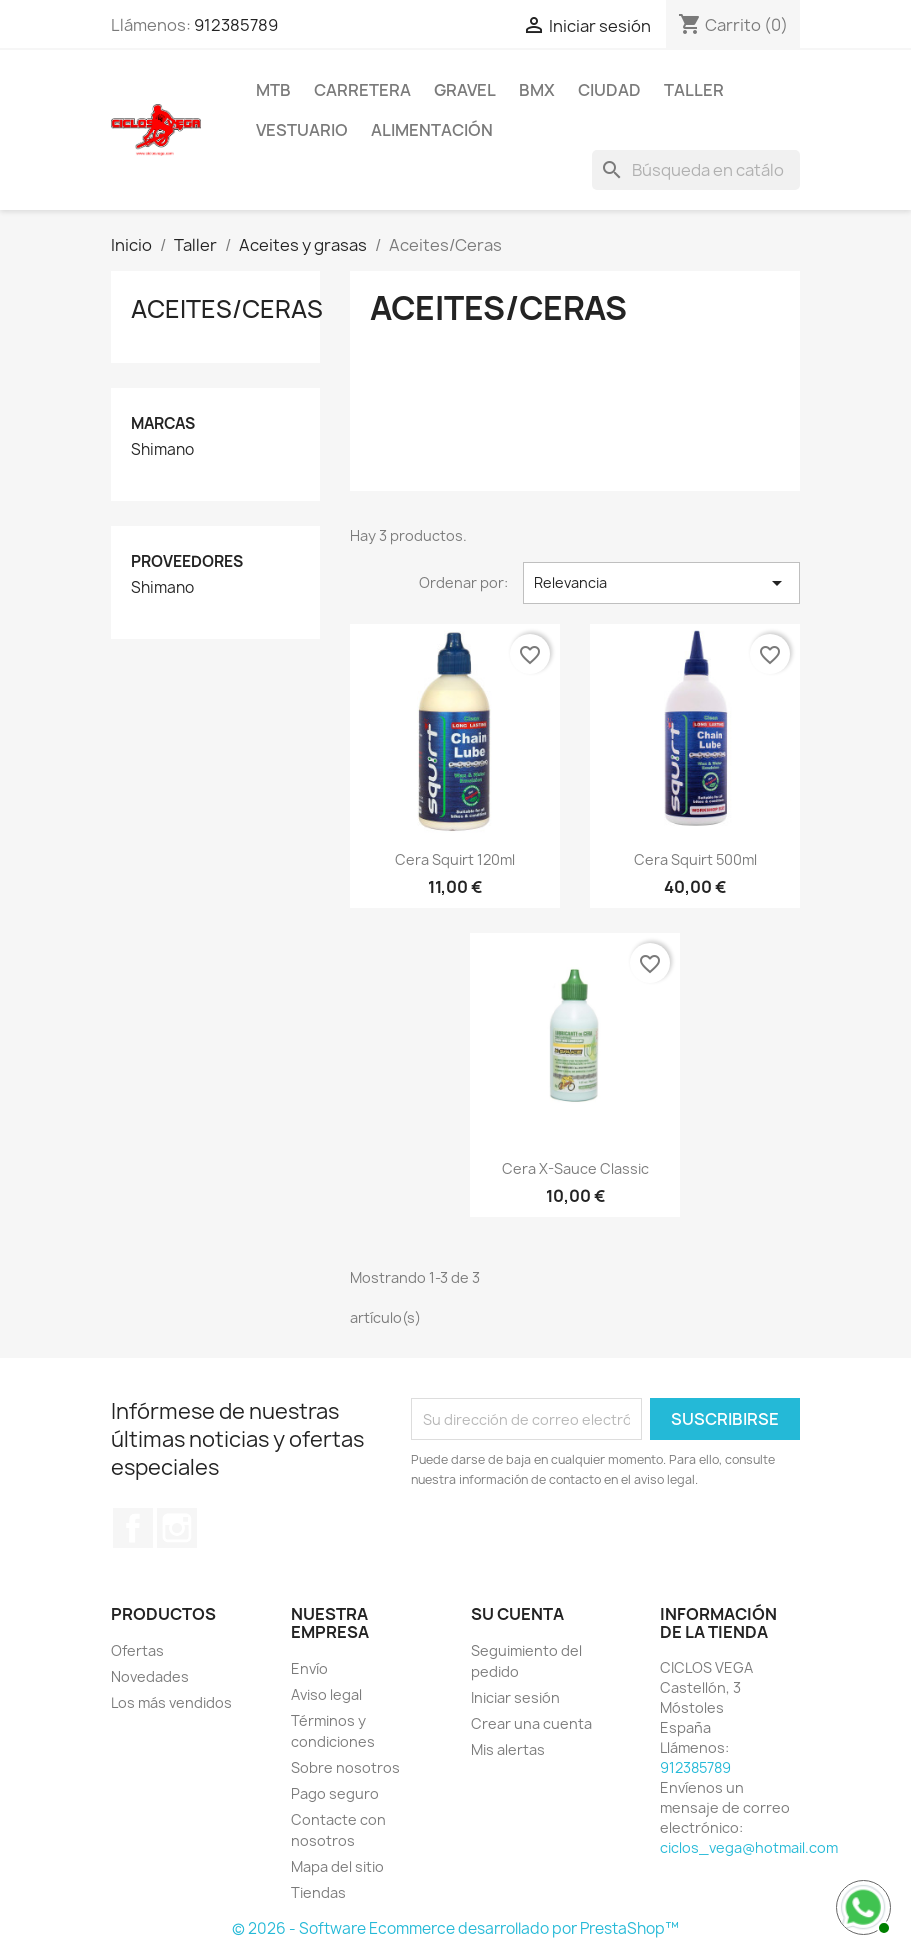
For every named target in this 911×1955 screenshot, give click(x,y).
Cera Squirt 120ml (455, 859)
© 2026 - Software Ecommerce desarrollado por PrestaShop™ (455, 1928)
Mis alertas (508, 1749)
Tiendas (318, 1892)
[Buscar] (696, 170)
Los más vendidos (171, 1702)
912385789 (236, 25)
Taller (694, 90)
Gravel (465, 90)
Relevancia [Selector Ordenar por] (661, 583)
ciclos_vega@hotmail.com (749, 1847)
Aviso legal (326, 1694)
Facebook (133, 1528)
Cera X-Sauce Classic (575, 1168)
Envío (309, 1668)
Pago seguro (335, 1793)
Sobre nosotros (345, 1767)
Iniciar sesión (515, 1697)
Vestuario (302, 130)
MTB (273, 90)
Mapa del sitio (337, 1866)
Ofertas (137, 1650)
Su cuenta (517, 1614)
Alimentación (432, 130)
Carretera (362, 90)
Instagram (177, 1528)
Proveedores (187, 561)
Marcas (163, 423)
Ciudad (609, 90)
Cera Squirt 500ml (695, 859)
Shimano (162, 450)
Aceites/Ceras (227, 309)
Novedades (150, 1676)
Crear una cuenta (531, 1723)
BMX (537, 90)
